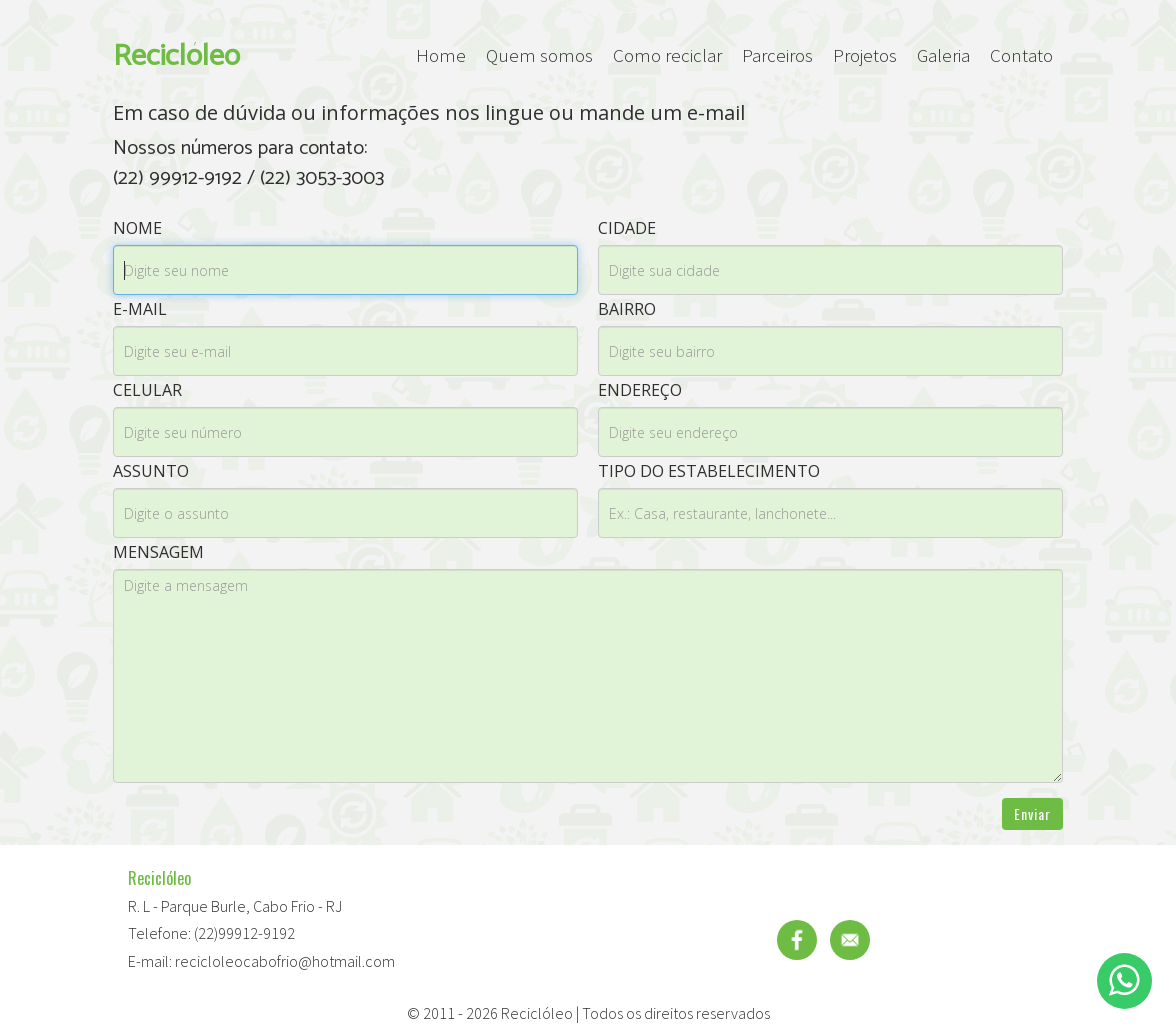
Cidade (627, 228)
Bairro (627, 309)
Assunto (151, 471)
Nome (137, 228)
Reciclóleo (176, 56)
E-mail (140, 309)
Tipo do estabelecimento (709, 471)
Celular (147, 390)
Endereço (640, 390)
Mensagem (158, 552)
